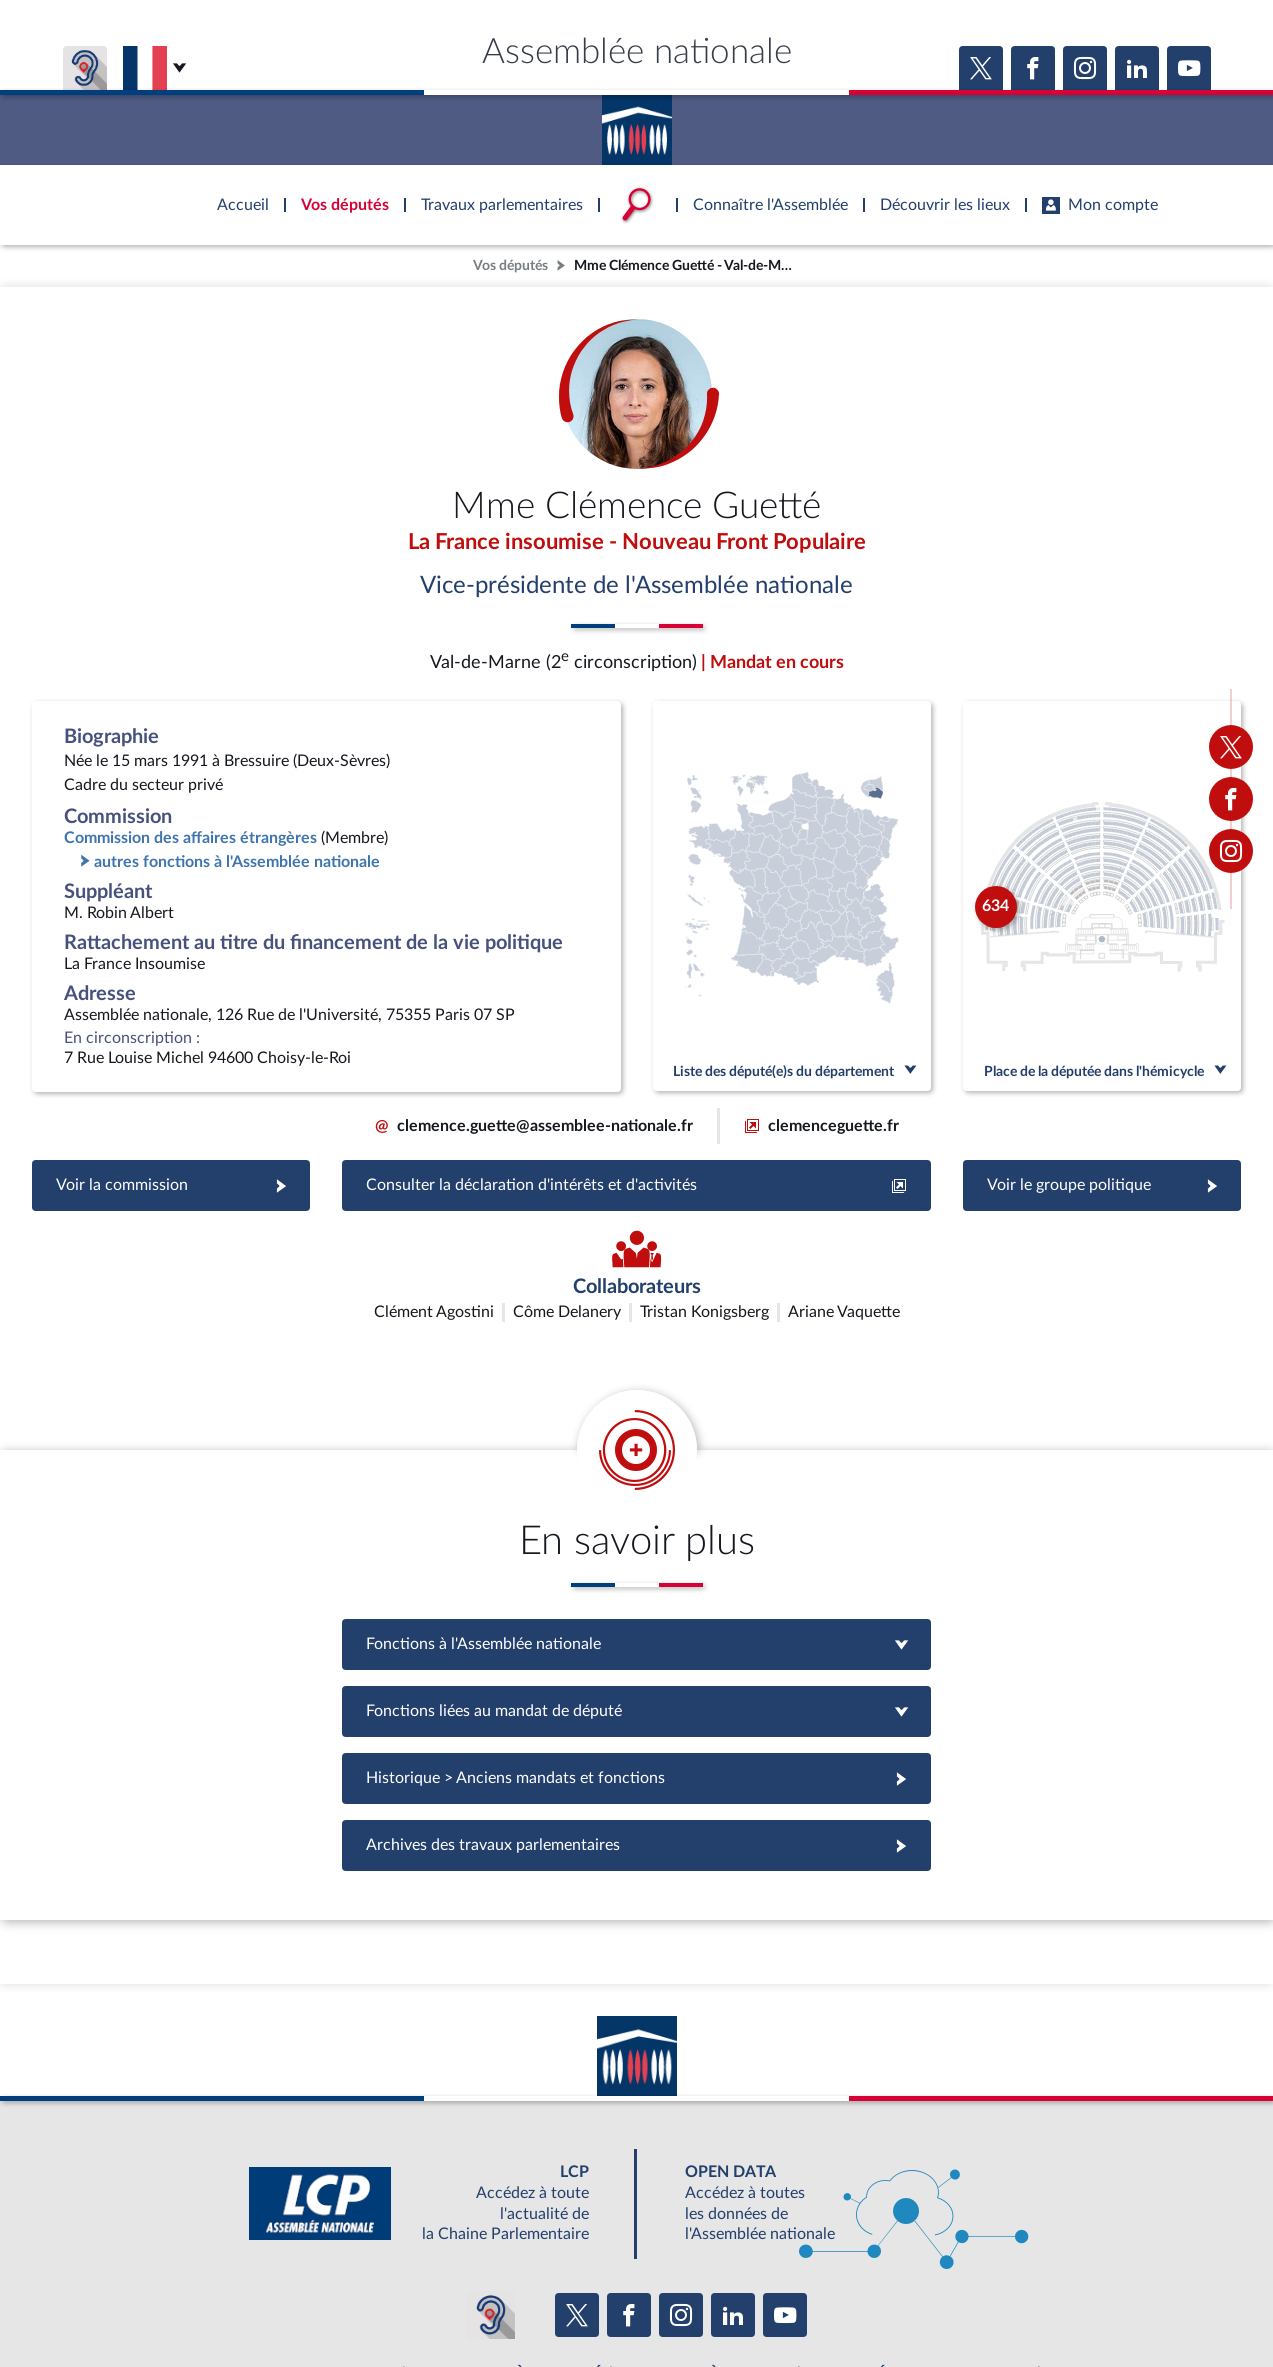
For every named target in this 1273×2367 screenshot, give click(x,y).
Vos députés (510, 265)
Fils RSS (815, 2301)
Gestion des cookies (902, 2301)
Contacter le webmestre (714, 2301)
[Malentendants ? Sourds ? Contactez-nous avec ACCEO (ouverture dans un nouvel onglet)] (491, 2198)
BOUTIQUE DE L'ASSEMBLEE (314, 2257)
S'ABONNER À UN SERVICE (715, 2257)
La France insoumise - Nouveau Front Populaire (637, 543)
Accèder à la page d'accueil (637, 123)
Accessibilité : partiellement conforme (528, 2301)
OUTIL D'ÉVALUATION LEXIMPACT (929, 2257)
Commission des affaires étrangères (190, 840)
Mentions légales (363, 2301)
